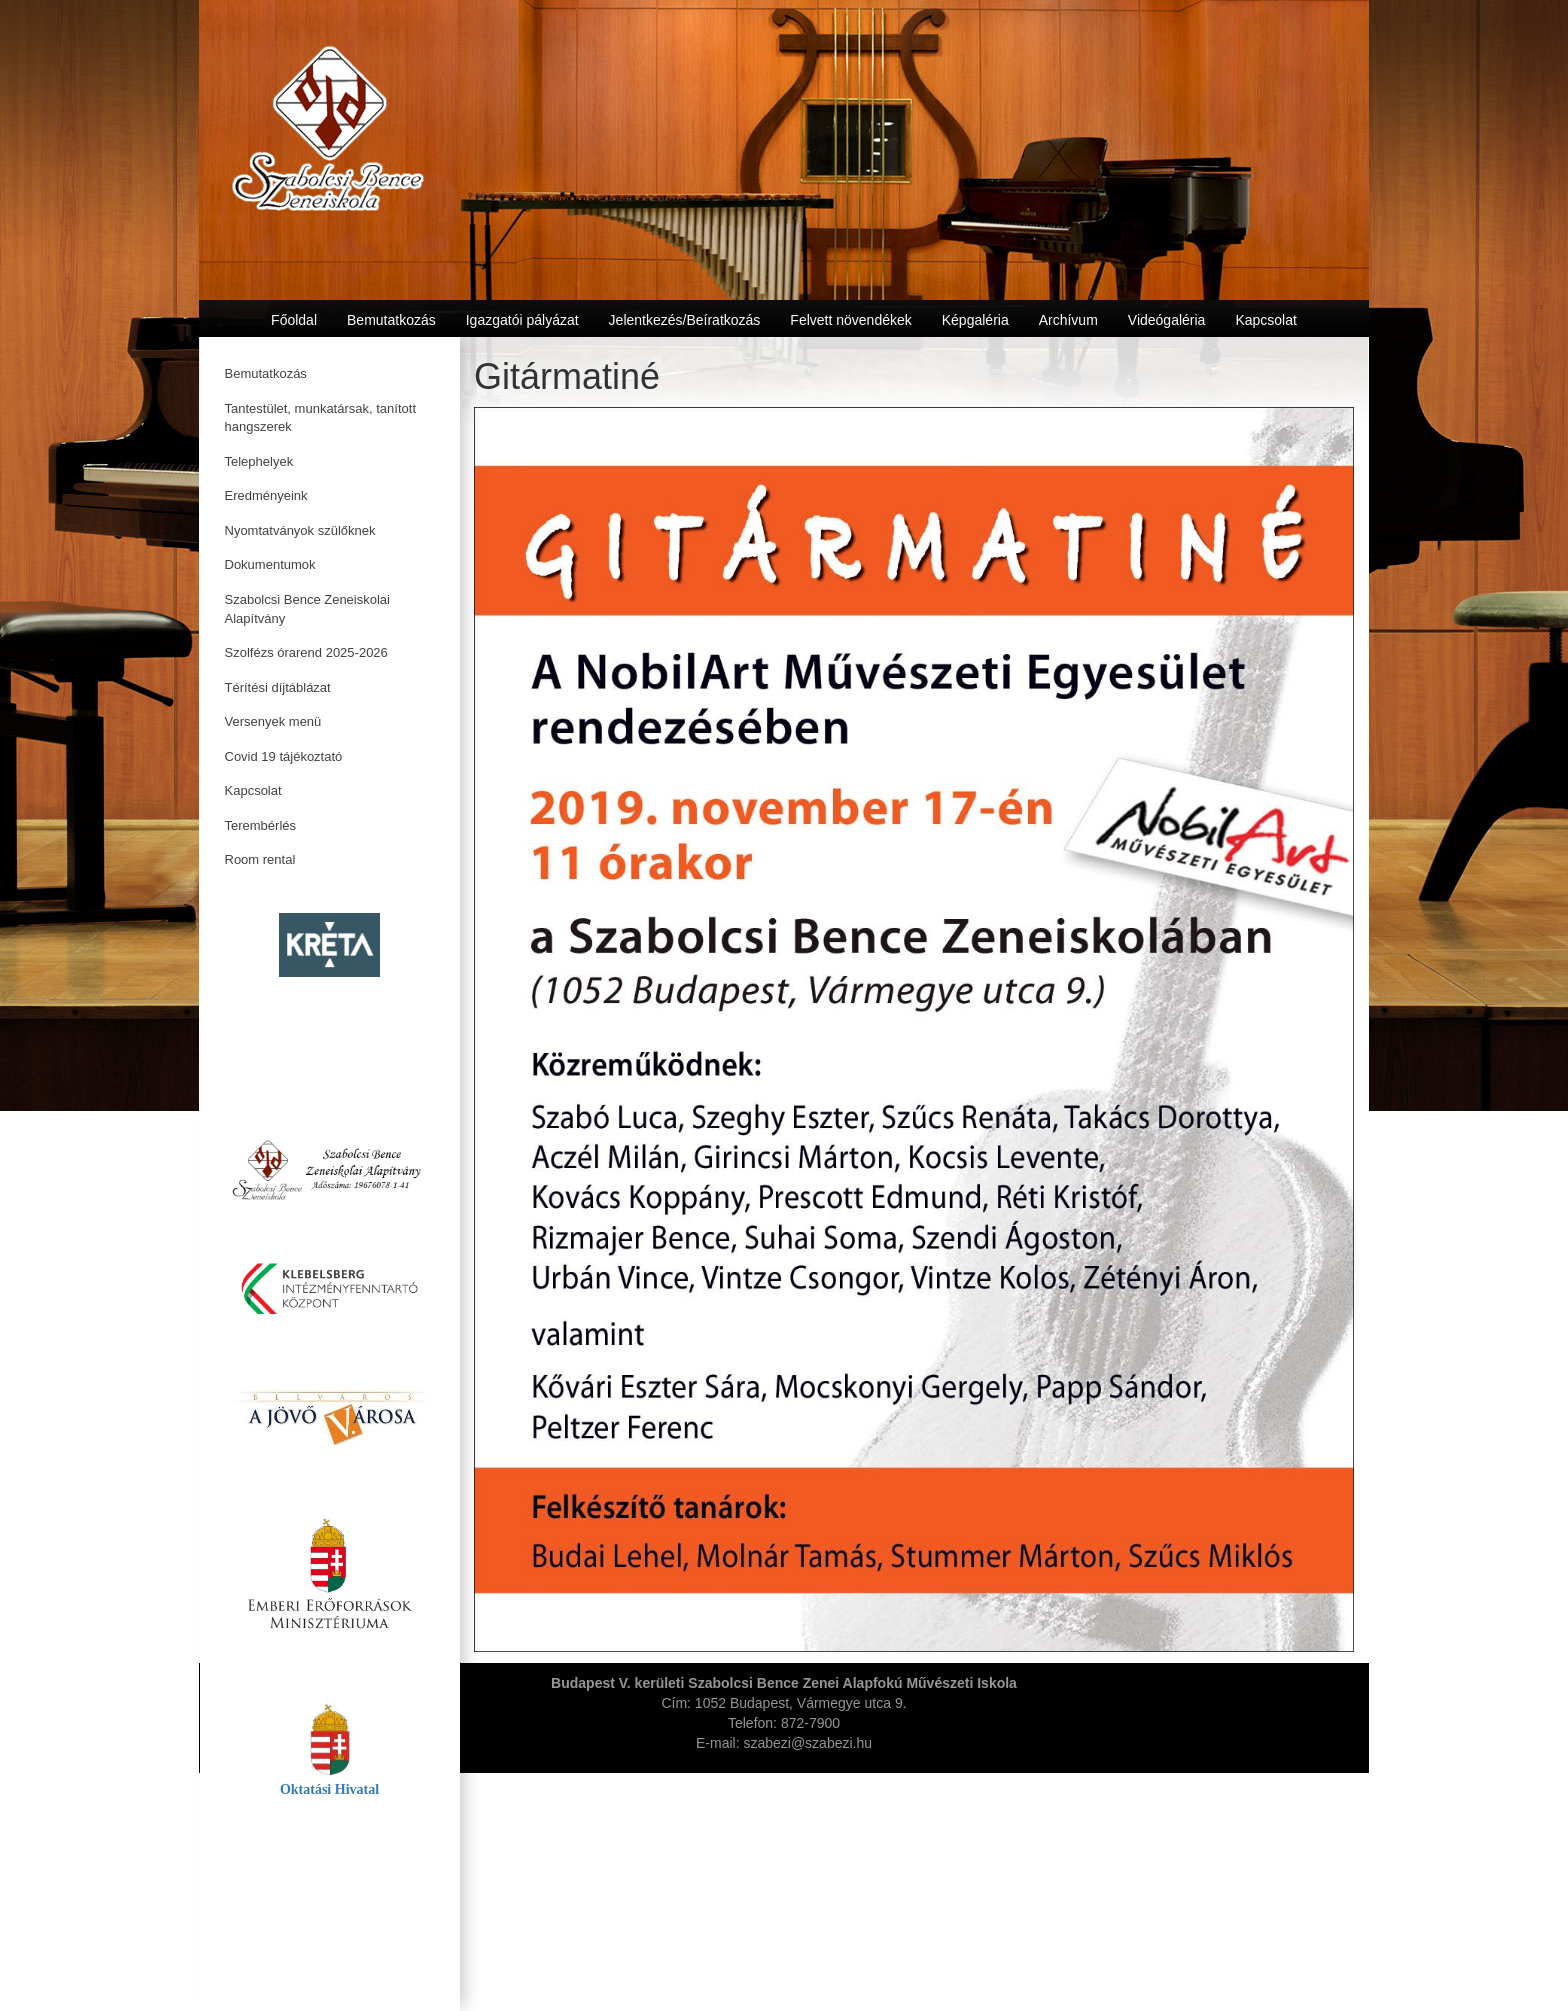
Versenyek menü (273, 721)
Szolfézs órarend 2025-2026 (306, 652)
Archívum (1068, 320)
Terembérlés (261, 825)
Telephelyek (259, 461)
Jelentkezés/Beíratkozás (685, 320)
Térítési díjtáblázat (278, 687)
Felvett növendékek (850, 320)
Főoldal (294, 320)
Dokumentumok (270, 564)
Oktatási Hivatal (329, 1789)
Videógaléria (1167, 320)
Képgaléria (975, 320)
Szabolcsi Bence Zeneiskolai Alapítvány (307, 609)
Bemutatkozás (266, 373)
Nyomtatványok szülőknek (300, 530)
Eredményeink (266, 495)
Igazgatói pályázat (522, 320)
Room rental (260, 859)
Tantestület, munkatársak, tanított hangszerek (321, 418)
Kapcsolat (253, 790)
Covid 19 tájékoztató (284, 756)
